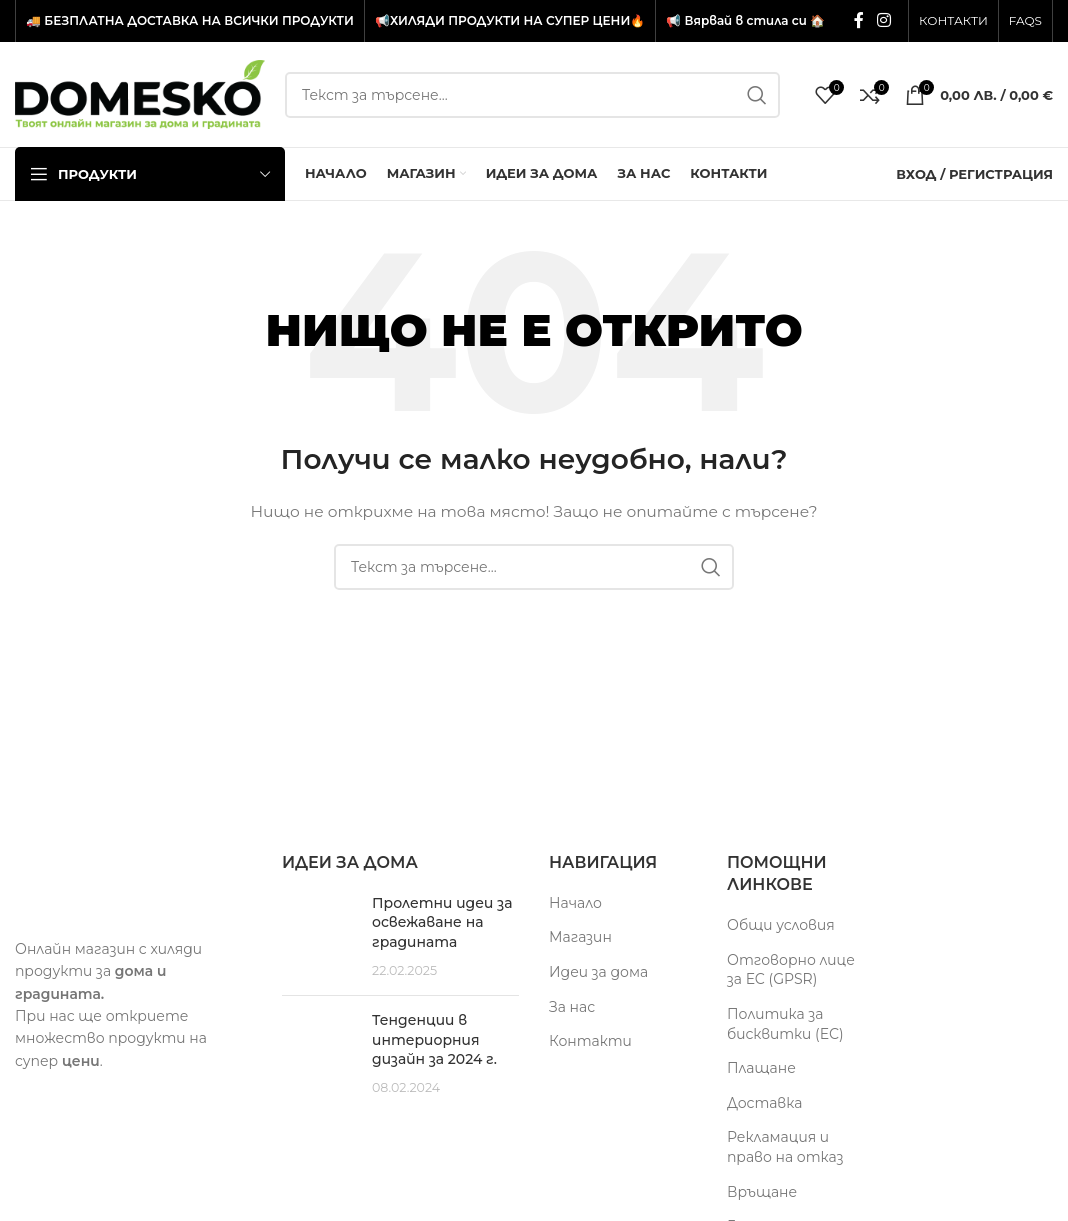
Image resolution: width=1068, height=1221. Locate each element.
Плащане (761, 1068)
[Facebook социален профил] (858, 20)
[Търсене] (532, 95)
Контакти (590, 1041)
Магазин (580, 937)
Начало (575, 903)
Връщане (762, 1192)
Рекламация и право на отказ (785, 1147)
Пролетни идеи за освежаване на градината (442, 922)
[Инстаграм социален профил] (884, 20)
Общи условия (781, 925)
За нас (572, 1007)
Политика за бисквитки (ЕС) (785, 1024)
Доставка (764, 1103)
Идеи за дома (598, 972)
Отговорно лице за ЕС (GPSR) (791, 970)
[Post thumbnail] (319, 937)
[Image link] (133, 883)
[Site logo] (140, 93)
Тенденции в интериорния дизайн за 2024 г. (434, 1039)
